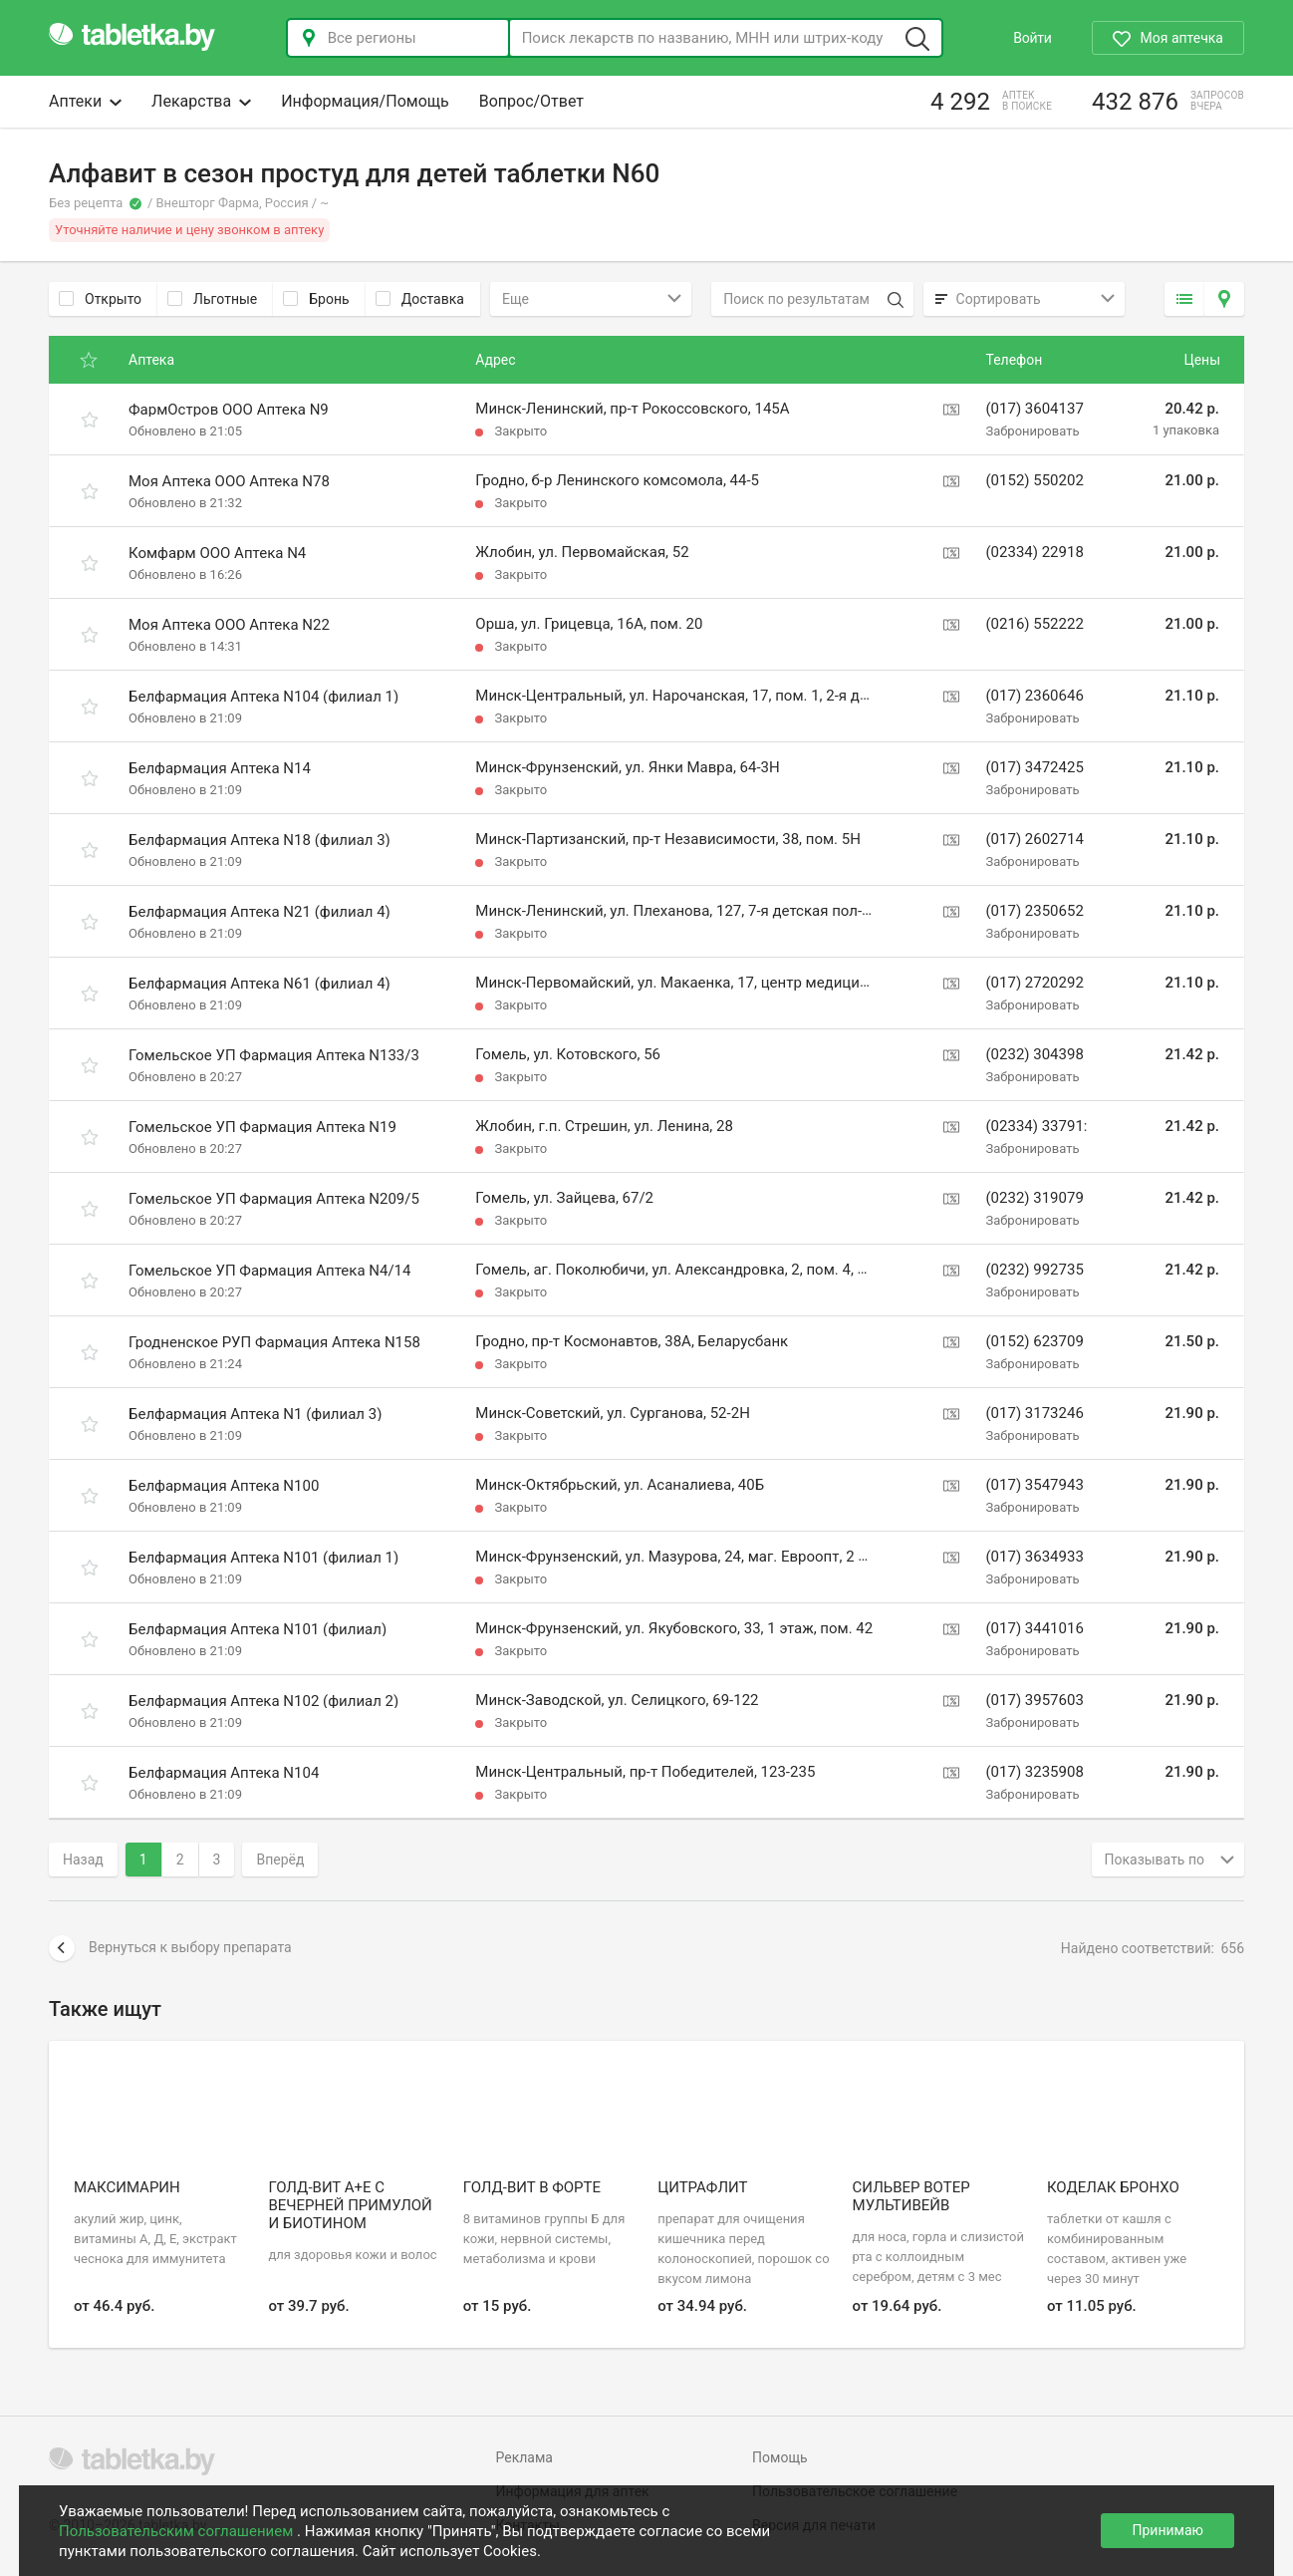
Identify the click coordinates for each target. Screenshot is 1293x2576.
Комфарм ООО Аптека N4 (217, 553)
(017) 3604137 (1034, 409)
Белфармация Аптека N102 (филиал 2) (263, 1701)
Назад (83, 1859)
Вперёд (280, 1859)
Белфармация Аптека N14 (220, 768)
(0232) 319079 (1034, 1198)
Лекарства (201, 101)
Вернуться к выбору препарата (170, 1948)
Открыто (100, 299)
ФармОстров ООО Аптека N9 (229, 410)
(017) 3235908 (1034, 1772)
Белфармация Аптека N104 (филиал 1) (263, 697)
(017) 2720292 (1034, 983)
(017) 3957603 (1034, 1700)
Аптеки (85, 101)
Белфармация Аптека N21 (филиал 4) (259, 912)
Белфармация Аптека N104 (224, 1773)
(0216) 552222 (1034, 624)
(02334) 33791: (1036, 1126)
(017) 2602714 (1034, 839)
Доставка (420, 299)
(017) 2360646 (1034, 696)
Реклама (524, 2457)
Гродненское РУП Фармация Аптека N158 (274, 1342)
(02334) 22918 (1034, 552)
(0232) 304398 (1034, 1054)
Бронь (316, 299)
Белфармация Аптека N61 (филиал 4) (259, 984)
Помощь (780, 2457)
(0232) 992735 (1034, 1270)
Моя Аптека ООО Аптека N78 (229, 481)
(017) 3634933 (1034, 1557)
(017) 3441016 (1034, 1628)
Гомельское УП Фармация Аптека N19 (262, 1127)
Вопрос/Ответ (531, 101)
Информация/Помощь (365, 101)
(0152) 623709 (1034, 1341)
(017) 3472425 (1034, 767)
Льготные (212, 299)
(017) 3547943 (1034, 1485)
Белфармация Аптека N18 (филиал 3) (259, 840)
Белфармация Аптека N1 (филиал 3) (255, 1414)
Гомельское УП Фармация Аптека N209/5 (274, 1199)
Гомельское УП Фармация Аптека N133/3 (274, 1055)
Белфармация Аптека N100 (224, 1486)
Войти (1032, 38)
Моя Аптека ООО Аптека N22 (229, 625)
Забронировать (1032, 431)
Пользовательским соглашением (178, 2531)
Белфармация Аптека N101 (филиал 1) (263, 1558)
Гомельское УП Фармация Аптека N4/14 (269, 1271)
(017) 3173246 (1034, 1413)
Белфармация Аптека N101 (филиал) (258, 1629)
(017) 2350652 (1034, 911)
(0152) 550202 (1034, 480)
